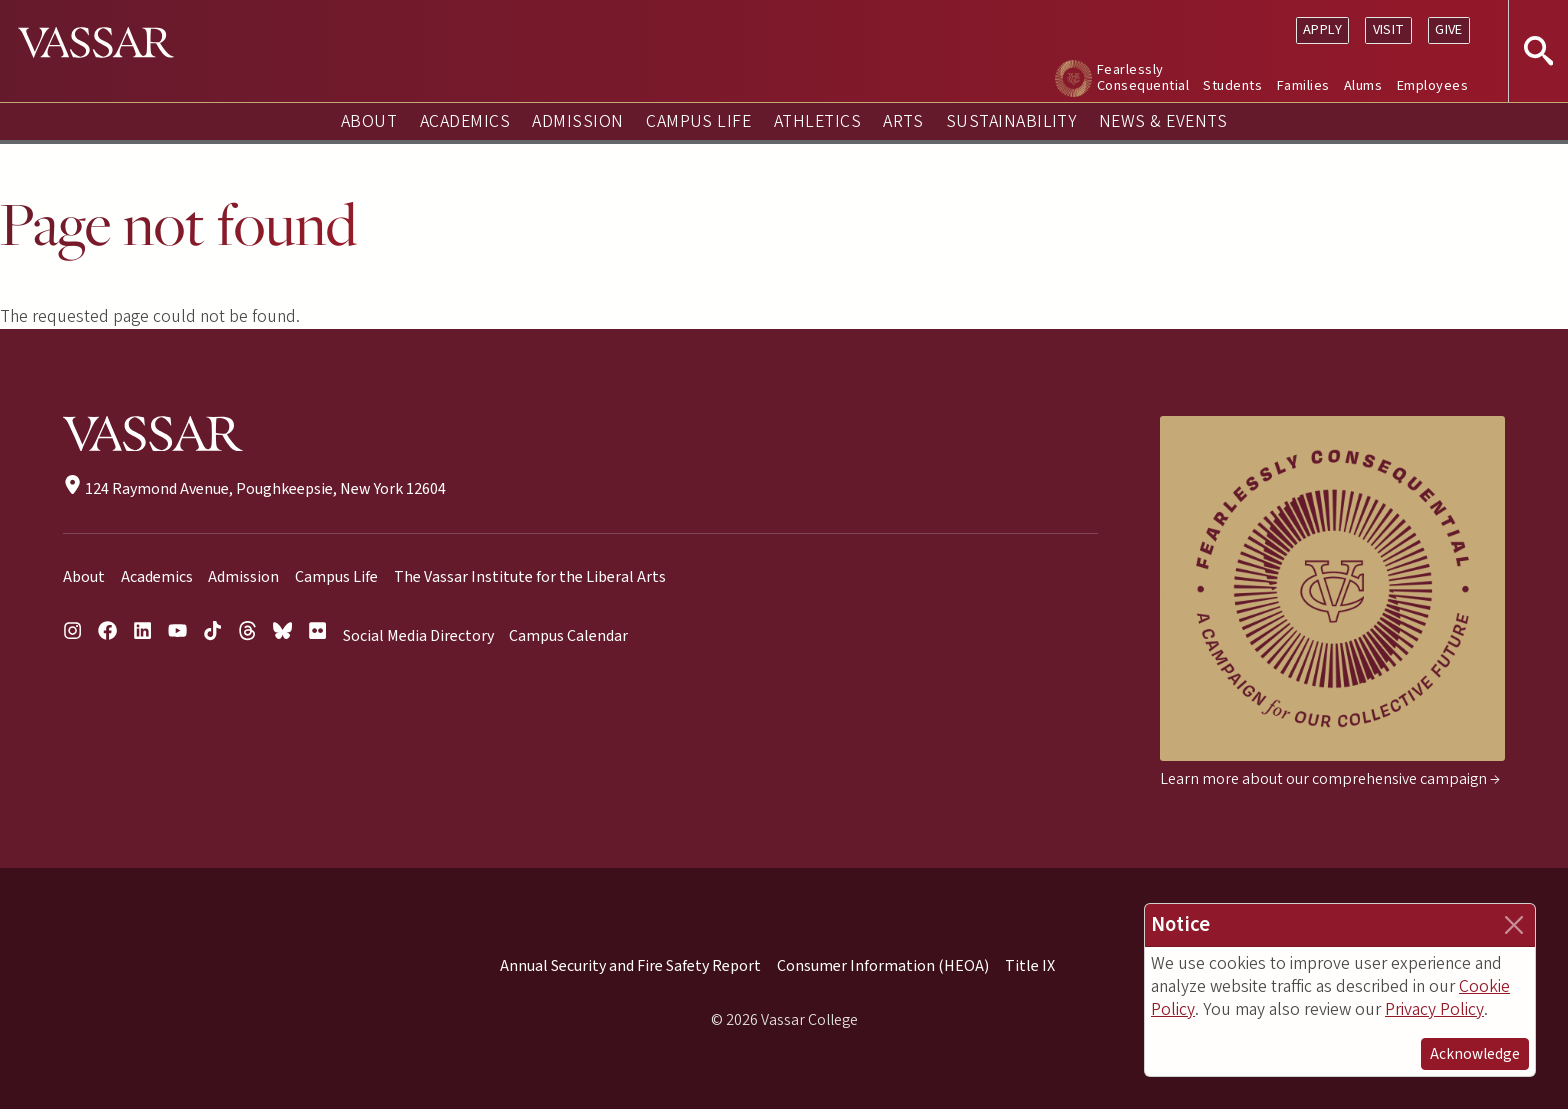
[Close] (1514, 925)
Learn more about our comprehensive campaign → (1330, 779)
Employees (1432, 85)
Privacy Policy (1434, 1009)
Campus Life (698, 121)
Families (1303, 85)
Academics (465, 121)
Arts (903, 121)
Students (1232, 85)
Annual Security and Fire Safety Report (630, 966)
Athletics (817, 121)
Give (1449, 29)
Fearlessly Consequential (1143, 77)
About (369, 121)
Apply (1322, 29)
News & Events (1163, 121)
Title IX (1030, 966)
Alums (1363, 85)
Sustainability (1011, 121)
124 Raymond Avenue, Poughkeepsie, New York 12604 (254, 489)
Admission (577, 121)
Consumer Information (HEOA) (883, 966)
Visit (1389, 29)
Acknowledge (1475, 1054)
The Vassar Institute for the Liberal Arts (530, 577)
